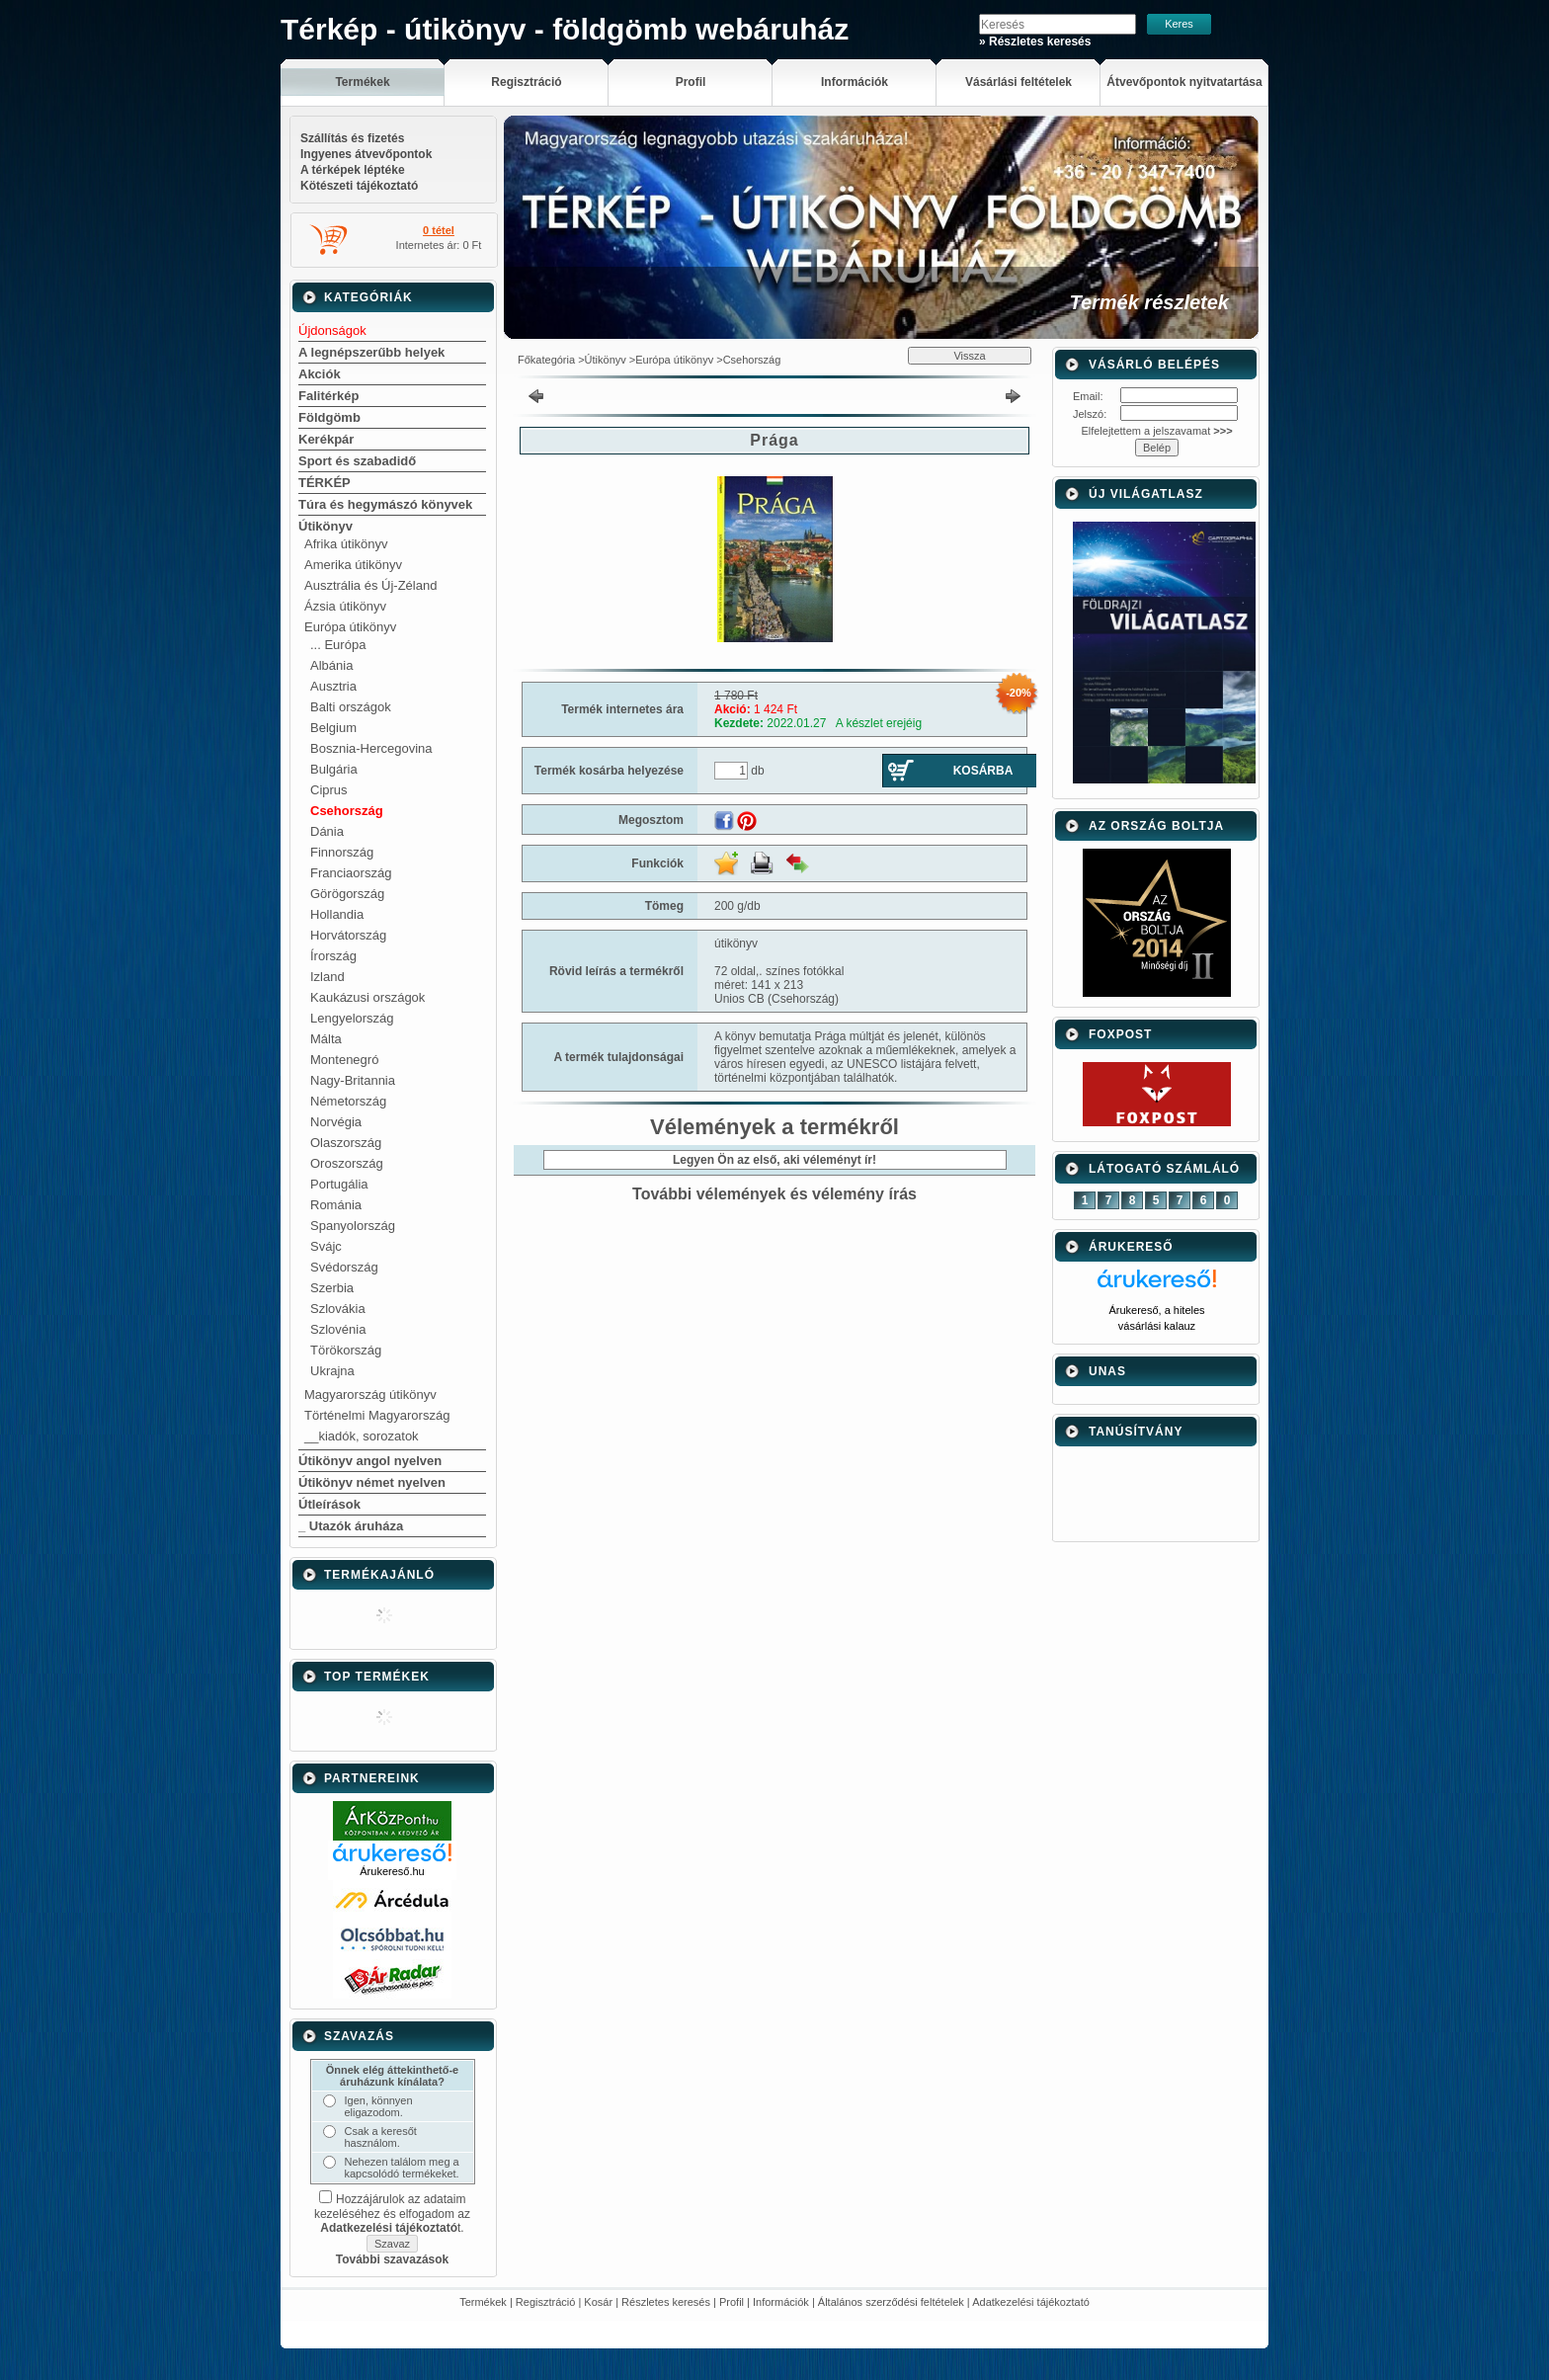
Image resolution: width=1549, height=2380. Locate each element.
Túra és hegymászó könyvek (385, 504)
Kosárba (983, 771)
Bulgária (334, 769)
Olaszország (345, 1142)
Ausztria (333, 686)
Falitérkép (328, 395)
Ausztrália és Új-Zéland (370, 585)
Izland (327, 976)
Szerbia (332, 1287)
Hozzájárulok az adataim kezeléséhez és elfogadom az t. (392, 2213)
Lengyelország (352, 1018)
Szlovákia (338, 1308)
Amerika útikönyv (353, 564)
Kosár (598, 2302)
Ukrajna (332, 1370)
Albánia (331, 665)
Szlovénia (338, 1329)
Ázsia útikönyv (345, 606)
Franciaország (350, 872)
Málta (326, 1038)
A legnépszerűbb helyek (371, 352)
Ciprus (329, 789)
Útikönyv (325, 526)
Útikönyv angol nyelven (370, 1460)
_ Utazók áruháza (350, 1525)
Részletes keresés (665, 2302)
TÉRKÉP (324, 482)
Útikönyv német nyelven (372, 1482)
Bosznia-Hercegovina (371, 748)
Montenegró (344, 1059)
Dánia (327, 831)
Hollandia (337, 914)
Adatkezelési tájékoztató (1031, 2302)
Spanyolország (352, 1225)
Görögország (347, 893)
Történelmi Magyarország (376, 1415)
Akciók (319, 374)
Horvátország (348, 935)
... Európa (338, 644)
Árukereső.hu (392, 1871)
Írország (333, 955)
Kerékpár (326, 439)
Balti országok (350, 706)
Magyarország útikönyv (370, 1394)
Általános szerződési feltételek (891, 2302)
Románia (336, 1204)
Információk (781, 2302)
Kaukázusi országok (367, 997)
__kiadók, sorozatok (361, 1436)
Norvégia (336, 1121)
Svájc (326, 1246)
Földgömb (329, 417)
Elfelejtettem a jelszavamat (1156, 431)
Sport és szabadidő (357, 460)
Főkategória (546, 360)
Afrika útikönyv (346, 543)
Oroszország (346, 1163)
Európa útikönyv (350, 626)
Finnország (341, 852)
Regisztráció (546, 2302)
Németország (348, 1101)
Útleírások (329, 1504)
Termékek (483, 2302)
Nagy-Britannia (352, 1080)
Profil (731, 2302)
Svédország (344, 1267)
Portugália (339, 1184)
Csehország (346, 810)
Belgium (333, 727)
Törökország (345, 1350)
